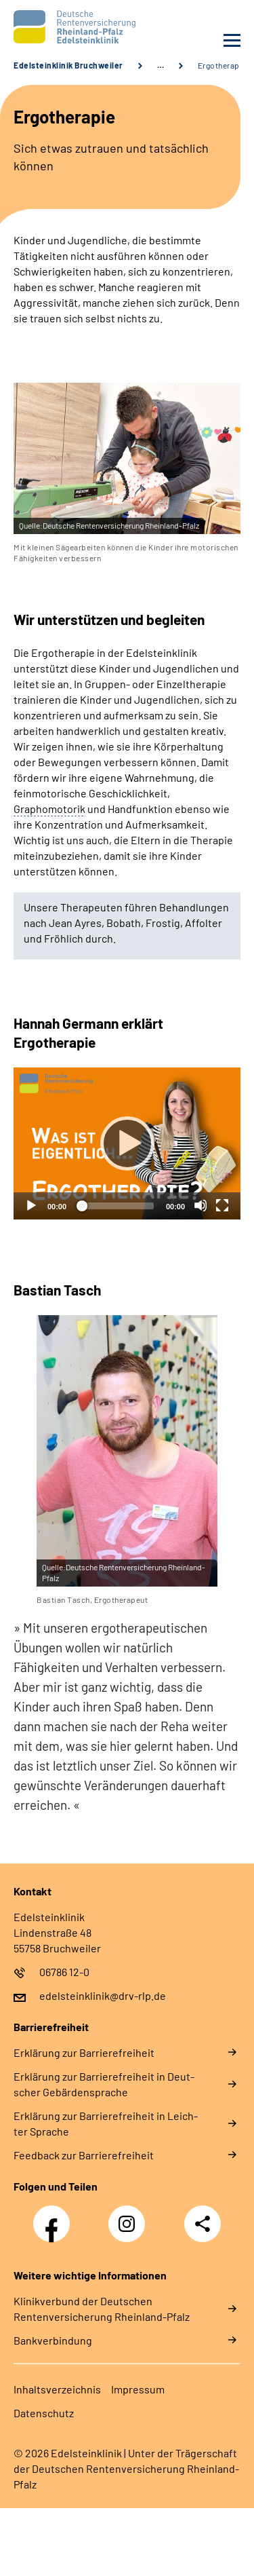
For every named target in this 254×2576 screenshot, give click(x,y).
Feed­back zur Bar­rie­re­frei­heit (84, 2154)
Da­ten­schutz (44, 2412)
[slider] (116, 1205)
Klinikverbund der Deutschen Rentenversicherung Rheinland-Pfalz (102, 2308)
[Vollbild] (222, 1205)
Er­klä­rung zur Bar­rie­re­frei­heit (84, 2052)
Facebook (55, 2216)
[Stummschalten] (200, 1205)
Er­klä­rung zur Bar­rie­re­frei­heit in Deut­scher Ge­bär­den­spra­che (104, 2084)
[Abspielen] (127, 1143)
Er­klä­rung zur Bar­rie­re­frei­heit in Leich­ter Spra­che (106, 2123)
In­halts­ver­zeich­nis (57, 2389)
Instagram (130, 2216)
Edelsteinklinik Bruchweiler (68, 65)
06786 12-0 (64, 1971)
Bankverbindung (53, 2340)
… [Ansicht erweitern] (160, 65)
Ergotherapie (222, 65)
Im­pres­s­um (138, 2389)
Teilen (202, 2224)
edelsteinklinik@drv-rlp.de (102, 1995)
